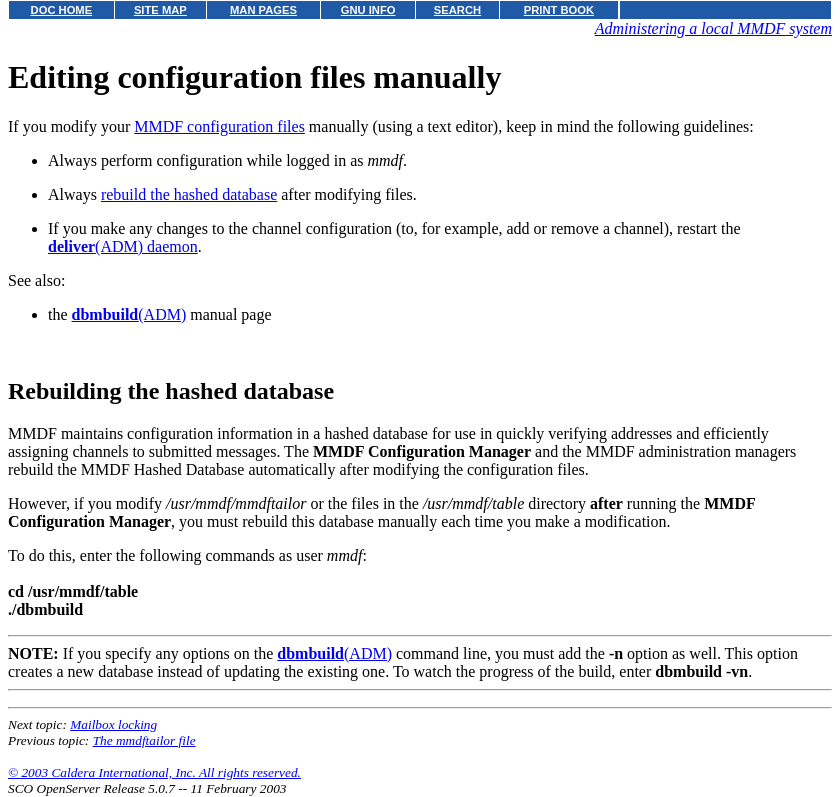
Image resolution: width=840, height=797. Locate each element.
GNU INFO (368, 10)
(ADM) (129, 314)
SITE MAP (160, 10)
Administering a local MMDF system (713, 28)
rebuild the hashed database (189, 194)
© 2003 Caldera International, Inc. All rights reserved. (154, 772)
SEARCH (457, 10)
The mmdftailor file (144, 740)
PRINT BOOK (559, 10)
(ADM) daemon (123, 246)
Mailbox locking (113, 724)
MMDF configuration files (219, 126)
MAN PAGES (263, 10)
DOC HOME (62, 10)
